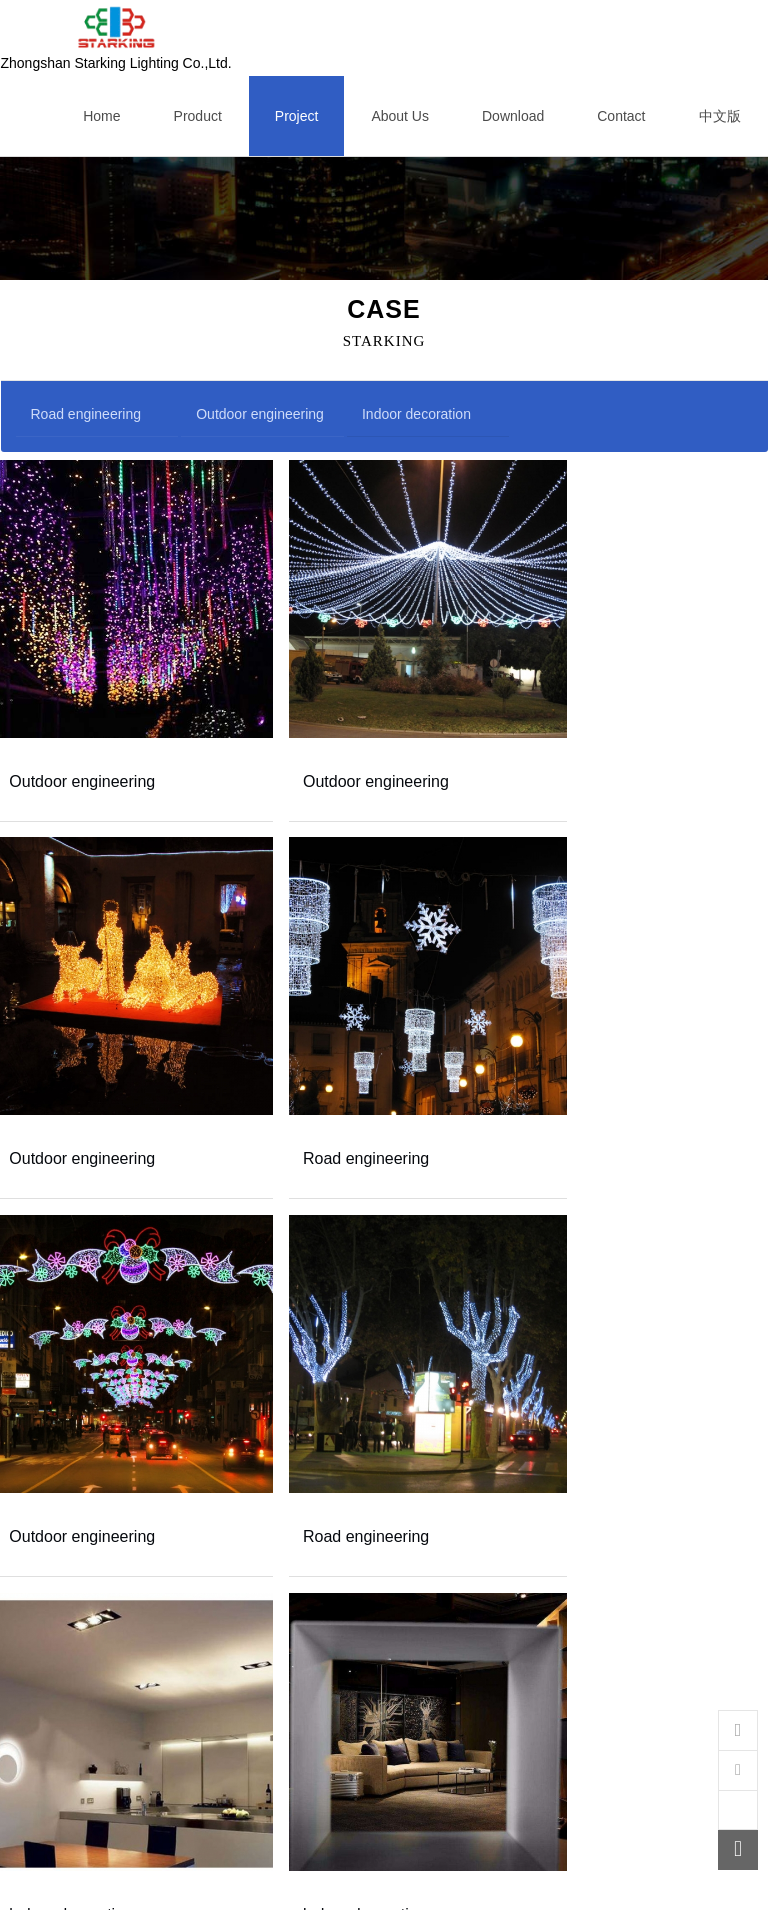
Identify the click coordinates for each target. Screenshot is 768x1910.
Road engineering (86, 414)
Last (514, 1848)
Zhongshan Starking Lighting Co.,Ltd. (116, 38)
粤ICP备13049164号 (413, 1888)
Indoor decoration (416, 414)
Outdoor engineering (260, 414)
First (248, 1848)
